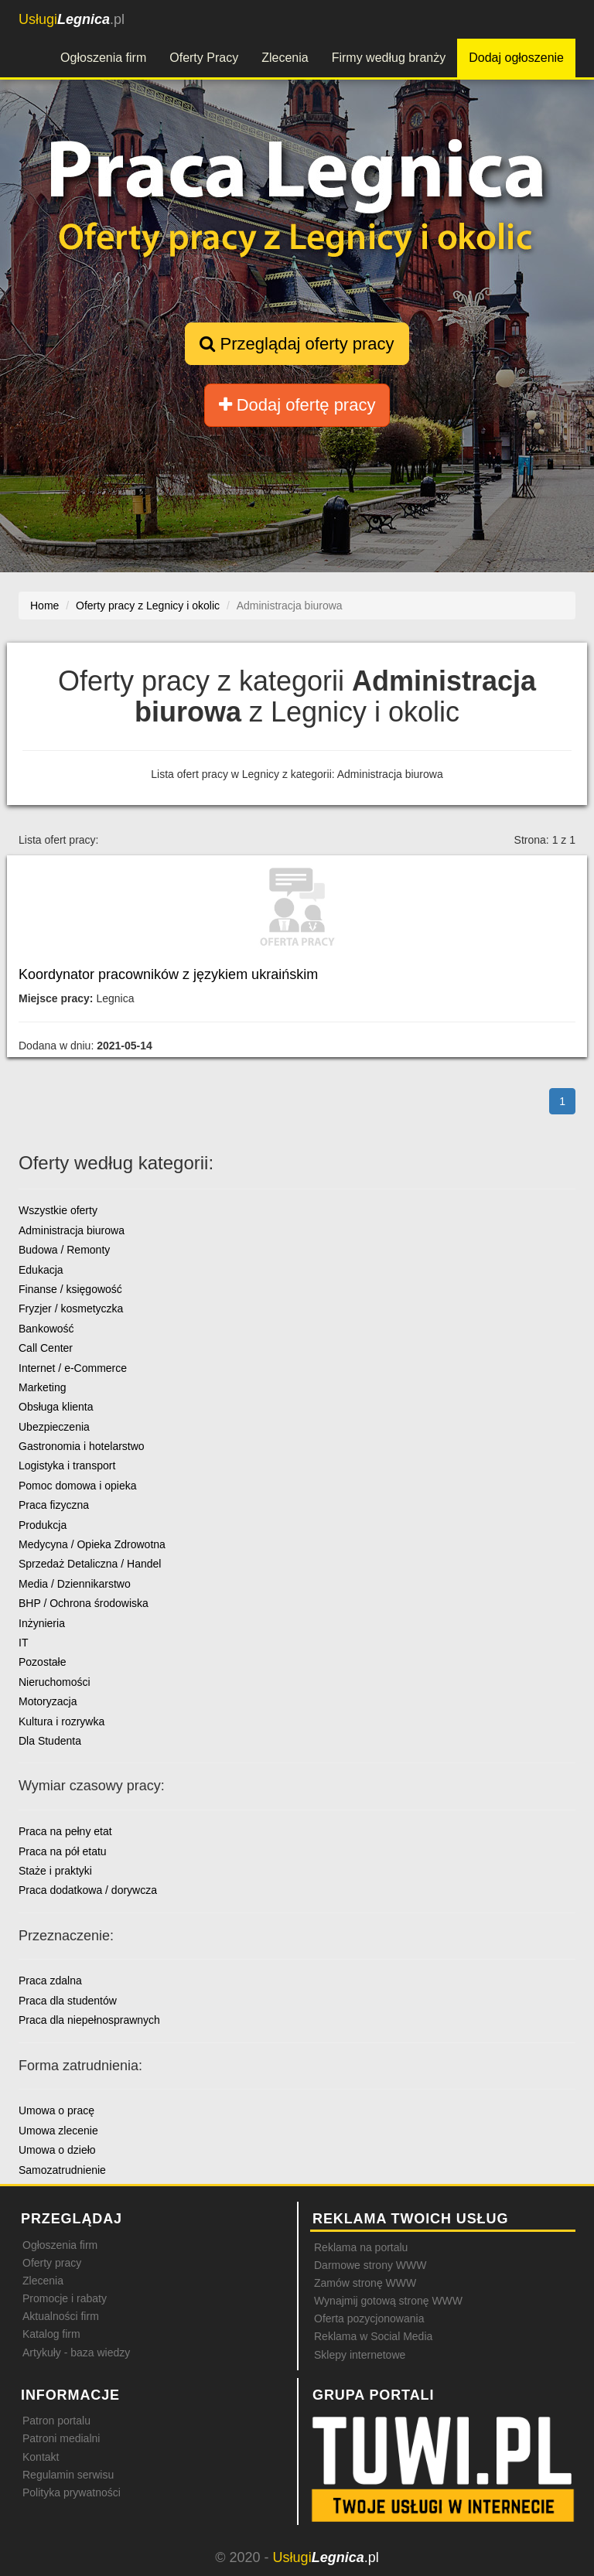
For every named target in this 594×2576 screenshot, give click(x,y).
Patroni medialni (61, 2438)
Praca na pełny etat (65, 1831)
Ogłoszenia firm (103, 57)
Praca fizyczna (54, 1505)
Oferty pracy (51, 2263)
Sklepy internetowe (359, 2355)
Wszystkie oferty (58, 1210)
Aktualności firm (60, 2316)
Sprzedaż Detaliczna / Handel (90, 1564)
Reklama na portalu (361, 2247)
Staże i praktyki (55, 1871)
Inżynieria (42, 1623)
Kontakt (40, 2457)
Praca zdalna (50, 1980)
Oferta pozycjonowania (369, 2318)
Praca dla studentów (68, 2000)
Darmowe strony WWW (370, 2265)
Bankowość (46, 1328)
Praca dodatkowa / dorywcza (88, 1890)
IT (23, 1642)
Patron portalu (56, 2420)
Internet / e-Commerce (73, 1368)
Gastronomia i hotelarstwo (82, 1446)
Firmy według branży (389, 57)
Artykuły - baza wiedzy (76, 2352)
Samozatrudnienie (62, 2170)
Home (44, 605)
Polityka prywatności (71, 2492)
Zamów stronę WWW (365, 2283)
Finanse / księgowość (70, 1289)
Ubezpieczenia (54, 1427)
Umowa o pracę (56, 2110)
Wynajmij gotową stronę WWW (388, 2301)
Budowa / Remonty (64, 1250)
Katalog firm (51, 2334)
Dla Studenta (50, 1741)
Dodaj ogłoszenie (516, 57)
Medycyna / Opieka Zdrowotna (92, 1544)
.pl (72, 19)
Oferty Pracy (203, 57)
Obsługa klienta (56, 1407)
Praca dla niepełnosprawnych (89, 2020)
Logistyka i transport (67, 1465)
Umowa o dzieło (57, 2150)
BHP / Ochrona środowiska (83, 1603)
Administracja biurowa (72, 1230)
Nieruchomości (54, 1682)
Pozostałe (42, 1662)
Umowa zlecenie (58, 2130)
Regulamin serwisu (68, 2475)
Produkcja (43, 1525)
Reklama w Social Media (373, 2336)
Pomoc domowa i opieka (78, 1485)
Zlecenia (284, 57)
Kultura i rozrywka (61, 1721)
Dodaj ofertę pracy (297, 405)
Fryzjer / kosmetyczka (71, 1308)
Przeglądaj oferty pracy (297, 343)
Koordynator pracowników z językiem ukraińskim (168, 974)
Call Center (46, 1348)
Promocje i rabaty (64, 2298)
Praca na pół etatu (63, 1851)
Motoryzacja (48, 1701)
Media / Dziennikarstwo (75, 1584)
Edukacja (41, 1270)
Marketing (42, 1387)
